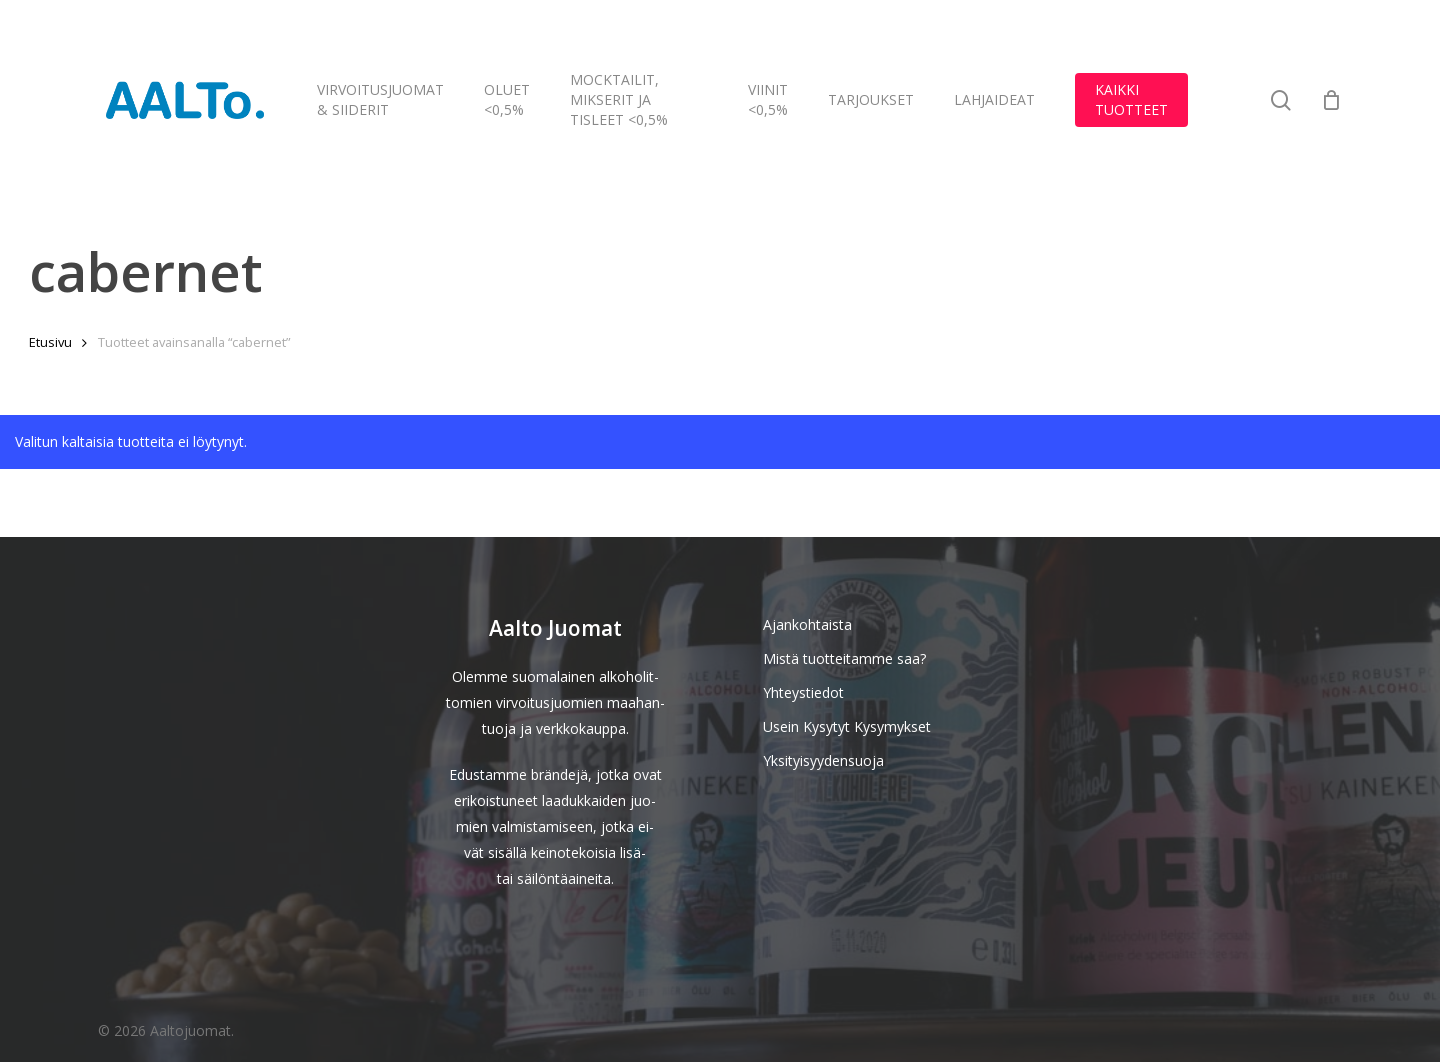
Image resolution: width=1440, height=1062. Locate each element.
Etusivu (50, 342)
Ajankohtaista (807, 624)
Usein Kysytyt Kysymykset (847, 726)
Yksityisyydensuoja (823, 760)
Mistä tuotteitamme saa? (844, 658)
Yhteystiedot (803, 692)
